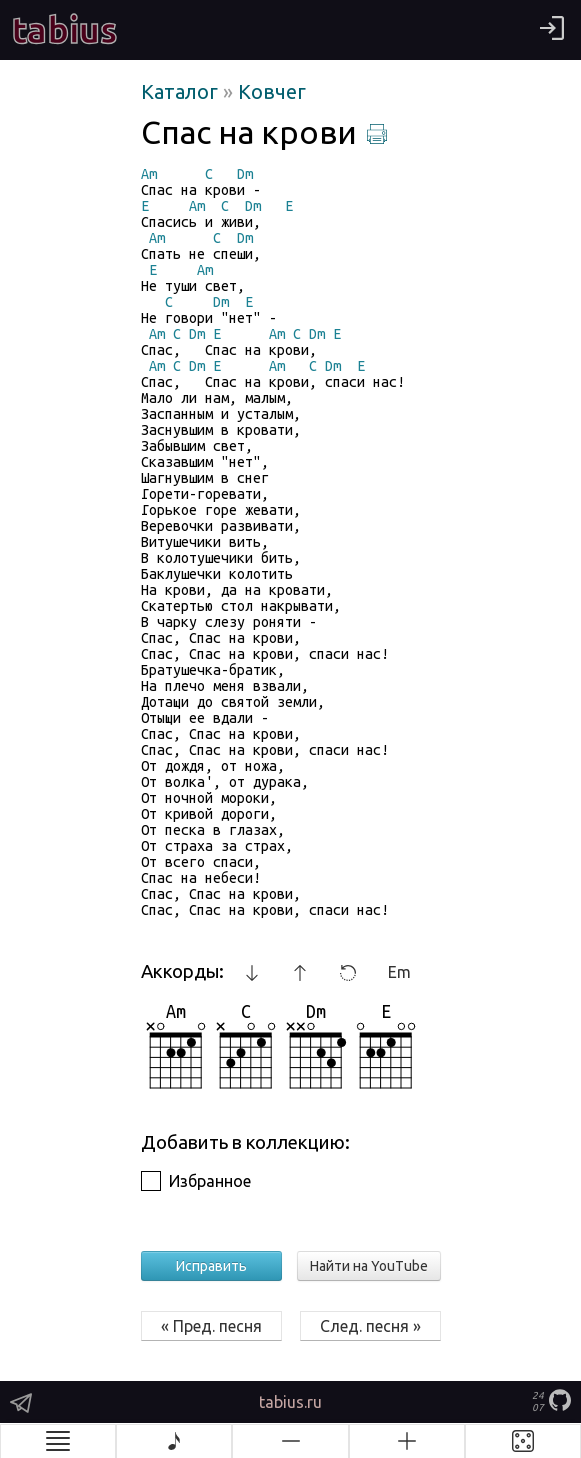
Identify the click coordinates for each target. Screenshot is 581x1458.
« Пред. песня (211, 1326)
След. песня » (370, 1326)
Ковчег (272, 91)
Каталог (182, 91)
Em (399, 972)
